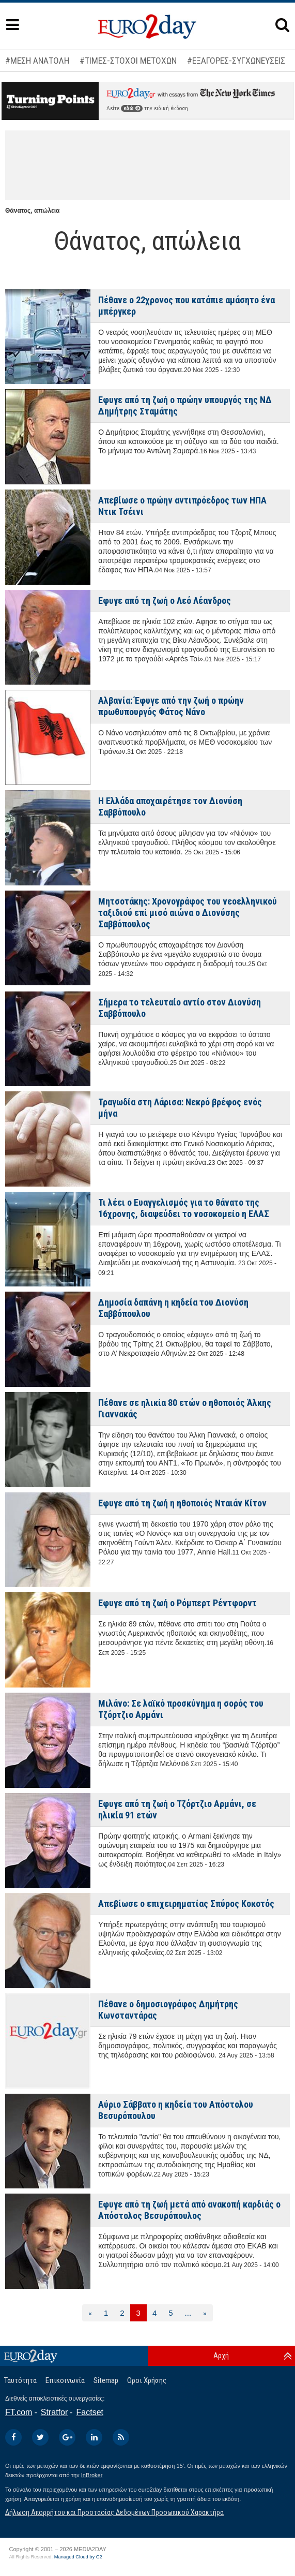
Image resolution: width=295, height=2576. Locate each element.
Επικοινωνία (65, 2380)
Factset (89, 2412)
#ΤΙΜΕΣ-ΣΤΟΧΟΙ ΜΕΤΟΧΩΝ (128, 60)
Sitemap (106, 2380)
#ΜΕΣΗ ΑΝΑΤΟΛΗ (37, 60)
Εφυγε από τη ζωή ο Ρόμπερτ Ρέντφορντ (177, 1602)
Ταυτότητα (20, 2380)
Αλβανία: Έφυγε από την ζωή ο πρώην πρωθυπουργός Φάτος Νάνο (171, 706)
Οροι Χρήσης (146, 2380)
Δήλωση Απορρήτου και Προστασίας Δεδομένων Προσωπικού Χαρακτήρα (114, 2512)
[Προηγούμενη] (90, 2312)
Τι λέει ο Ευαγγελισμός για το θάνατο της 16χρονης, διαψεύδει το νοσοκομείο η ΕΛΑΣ (183, 1208)
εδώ (131, 108)
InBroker (92, 2475)
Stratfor (54, 2412)
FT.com (18, 2412)
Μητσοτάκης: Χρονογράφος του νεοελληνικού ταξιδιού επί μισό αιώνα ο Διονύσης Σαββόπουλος (187, 912)
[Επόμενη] (205, 2312)
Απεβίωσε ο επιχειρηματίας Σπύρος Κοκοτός (186, 1903)
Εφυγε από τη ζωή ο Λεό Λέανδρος (164, 600)
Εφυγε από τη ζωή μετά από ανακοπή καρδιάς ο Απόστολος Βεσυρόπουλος (189, 2210)
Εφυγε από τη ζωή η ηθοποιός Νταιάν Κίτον (182, 1503)
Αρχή (221, 2355)
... (188, 2312)
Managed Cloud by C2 (78, 2556)
